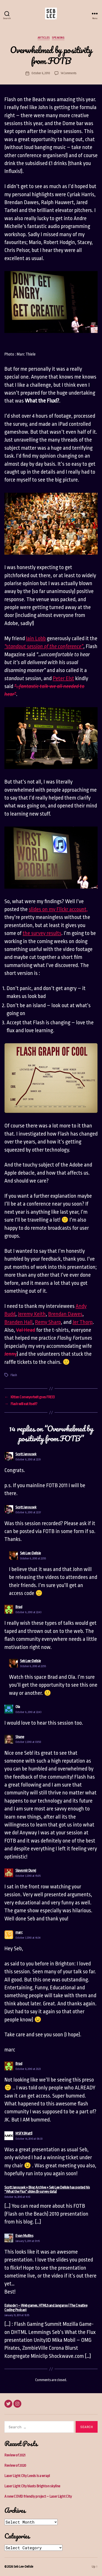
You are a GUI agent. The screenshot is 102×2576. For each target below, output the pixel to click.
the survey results (42, 933)
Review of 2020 (15, 2465)
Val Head (25, 1330)
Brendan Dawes (65, 1314)
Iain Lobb (36, 638)
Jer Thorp (83, 1322)
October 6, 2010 (40, 73)
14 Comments (68, 73)
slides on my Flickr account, (58, 909)
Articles (44, 37)
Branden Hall (18, 1322)
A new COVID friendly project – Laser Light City (38, 2496)
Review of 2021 (15, 2455)
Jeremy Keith (32, 1314)
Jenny (10, 1354)
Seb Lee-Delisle (23, 2567)
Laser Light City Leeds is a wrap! (27, 2476)
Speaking (58, 37)
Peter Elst (63, 678)
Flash (14, 1375)
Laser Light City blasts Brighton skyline (32, 2486)
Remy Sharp (48, 1322)
